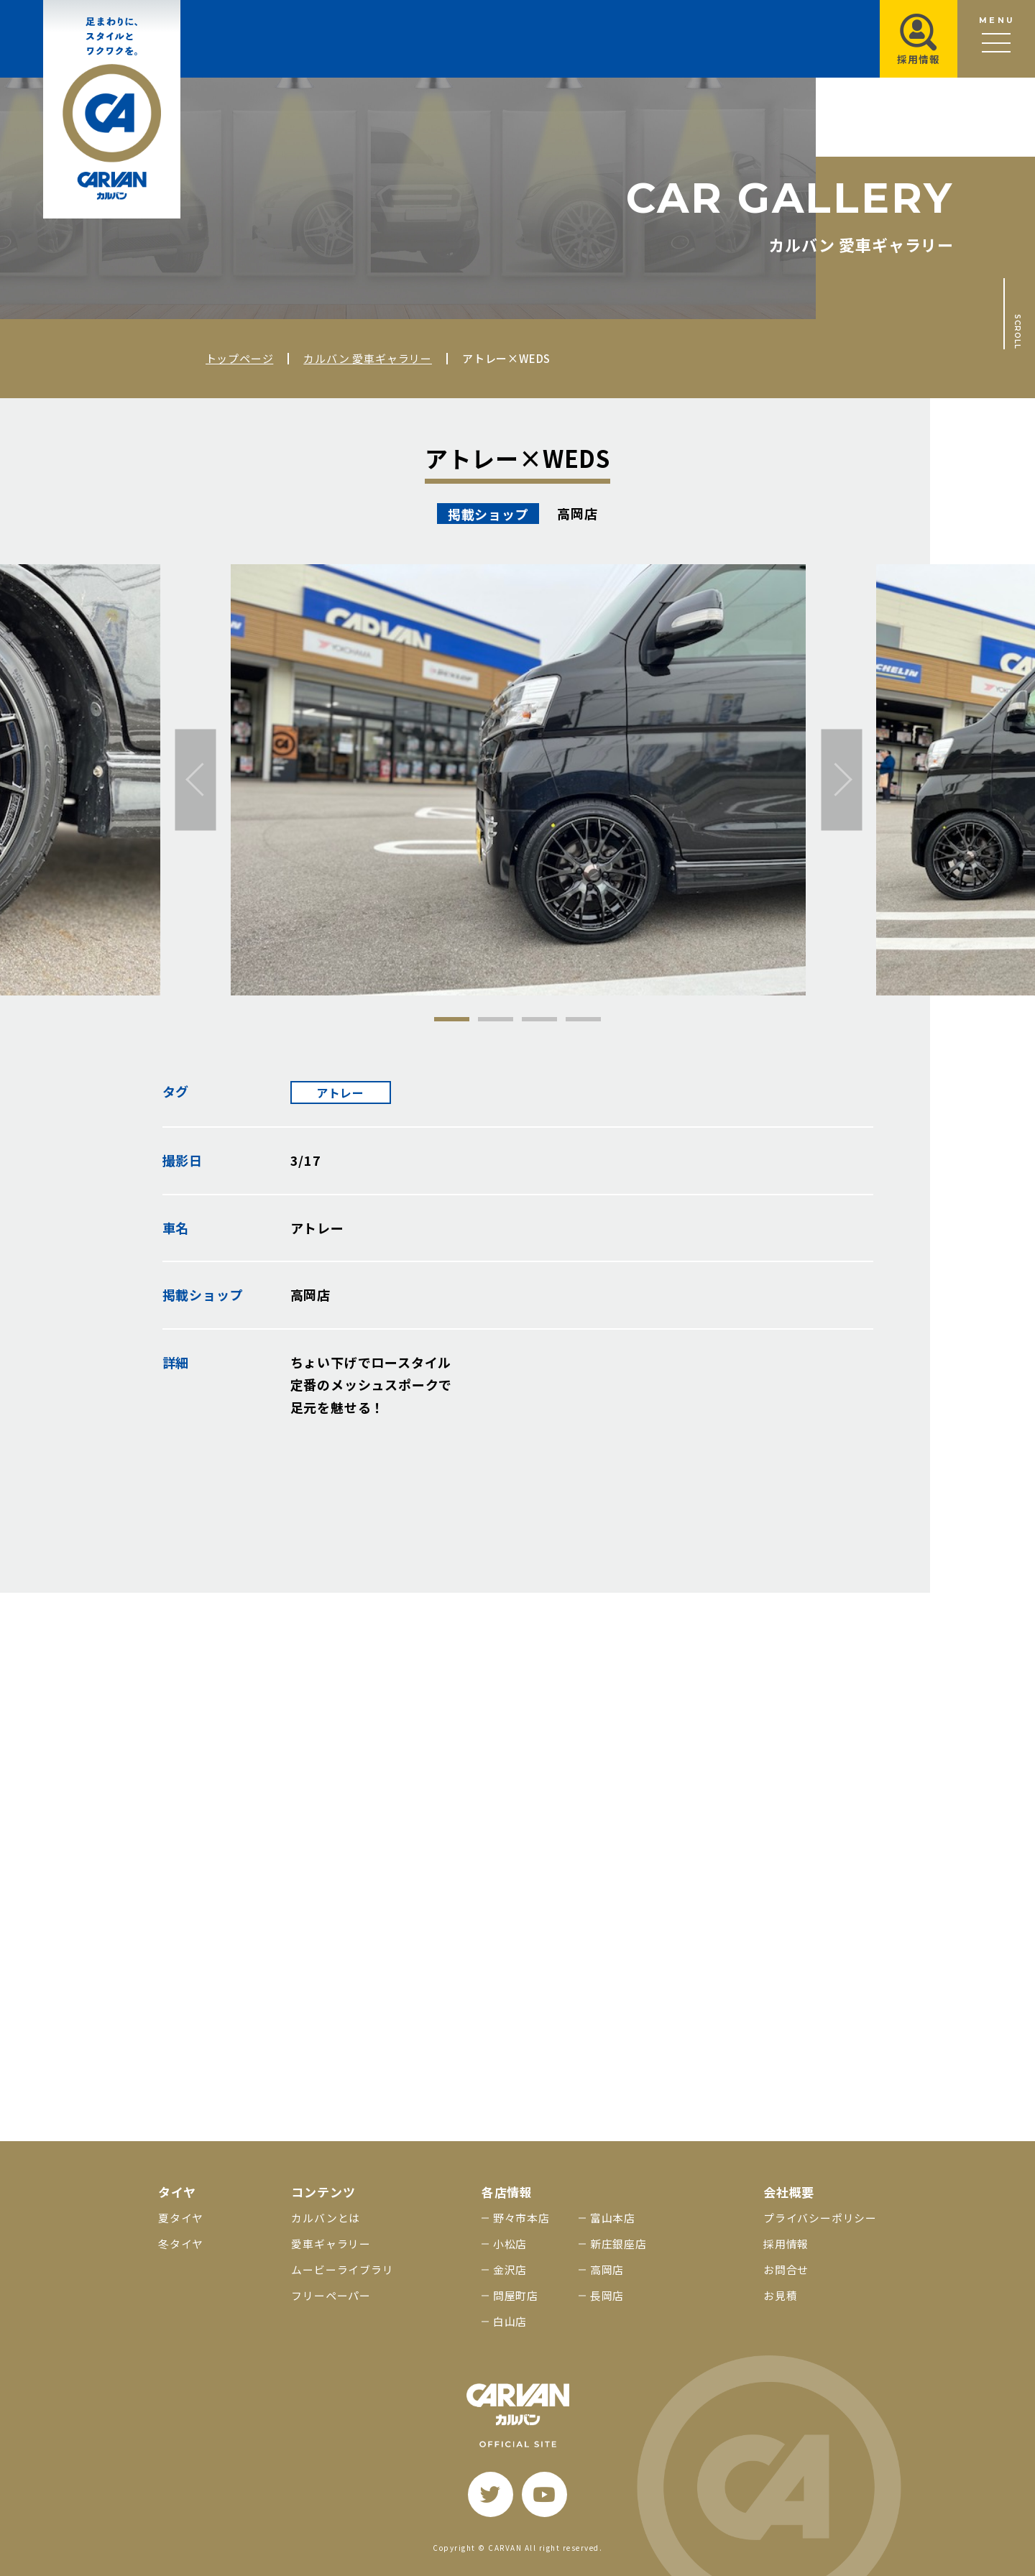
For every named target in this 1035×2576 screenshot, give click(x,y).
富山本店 (612, 2217)
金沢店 (510, 2269)
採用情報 (786, 2243)
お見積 (780, 2295)
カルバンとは (325, 2217)
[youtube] (544, 2494)
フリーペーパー (331, 2295)
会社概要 (788, 2192)
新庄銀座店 (618, 2243)
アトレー (340, 1092)
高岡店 (607, 2269)
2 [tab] (496, 1019)
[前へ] (195, 779)
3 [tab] (539, 1019)
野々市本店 (521, 2217)
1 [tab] (452, 1019)
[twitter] (490, 2494)
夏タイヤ (180, 2217)
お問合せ (786, 2269)
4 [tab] (583, 1019)
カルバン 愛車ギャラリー (367, 358)
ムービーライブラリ (342, 2269)
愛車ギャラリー (331, 2243)
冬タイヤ (180, 2243)
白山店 (510, 2321)
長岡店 (607, 2295)
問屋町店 (515, 2295)
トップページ (240, 358)
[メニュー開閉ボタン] (996, 39)
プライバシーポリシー (820, 2217)
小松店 (510, 2243)
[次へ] (842, 779)
